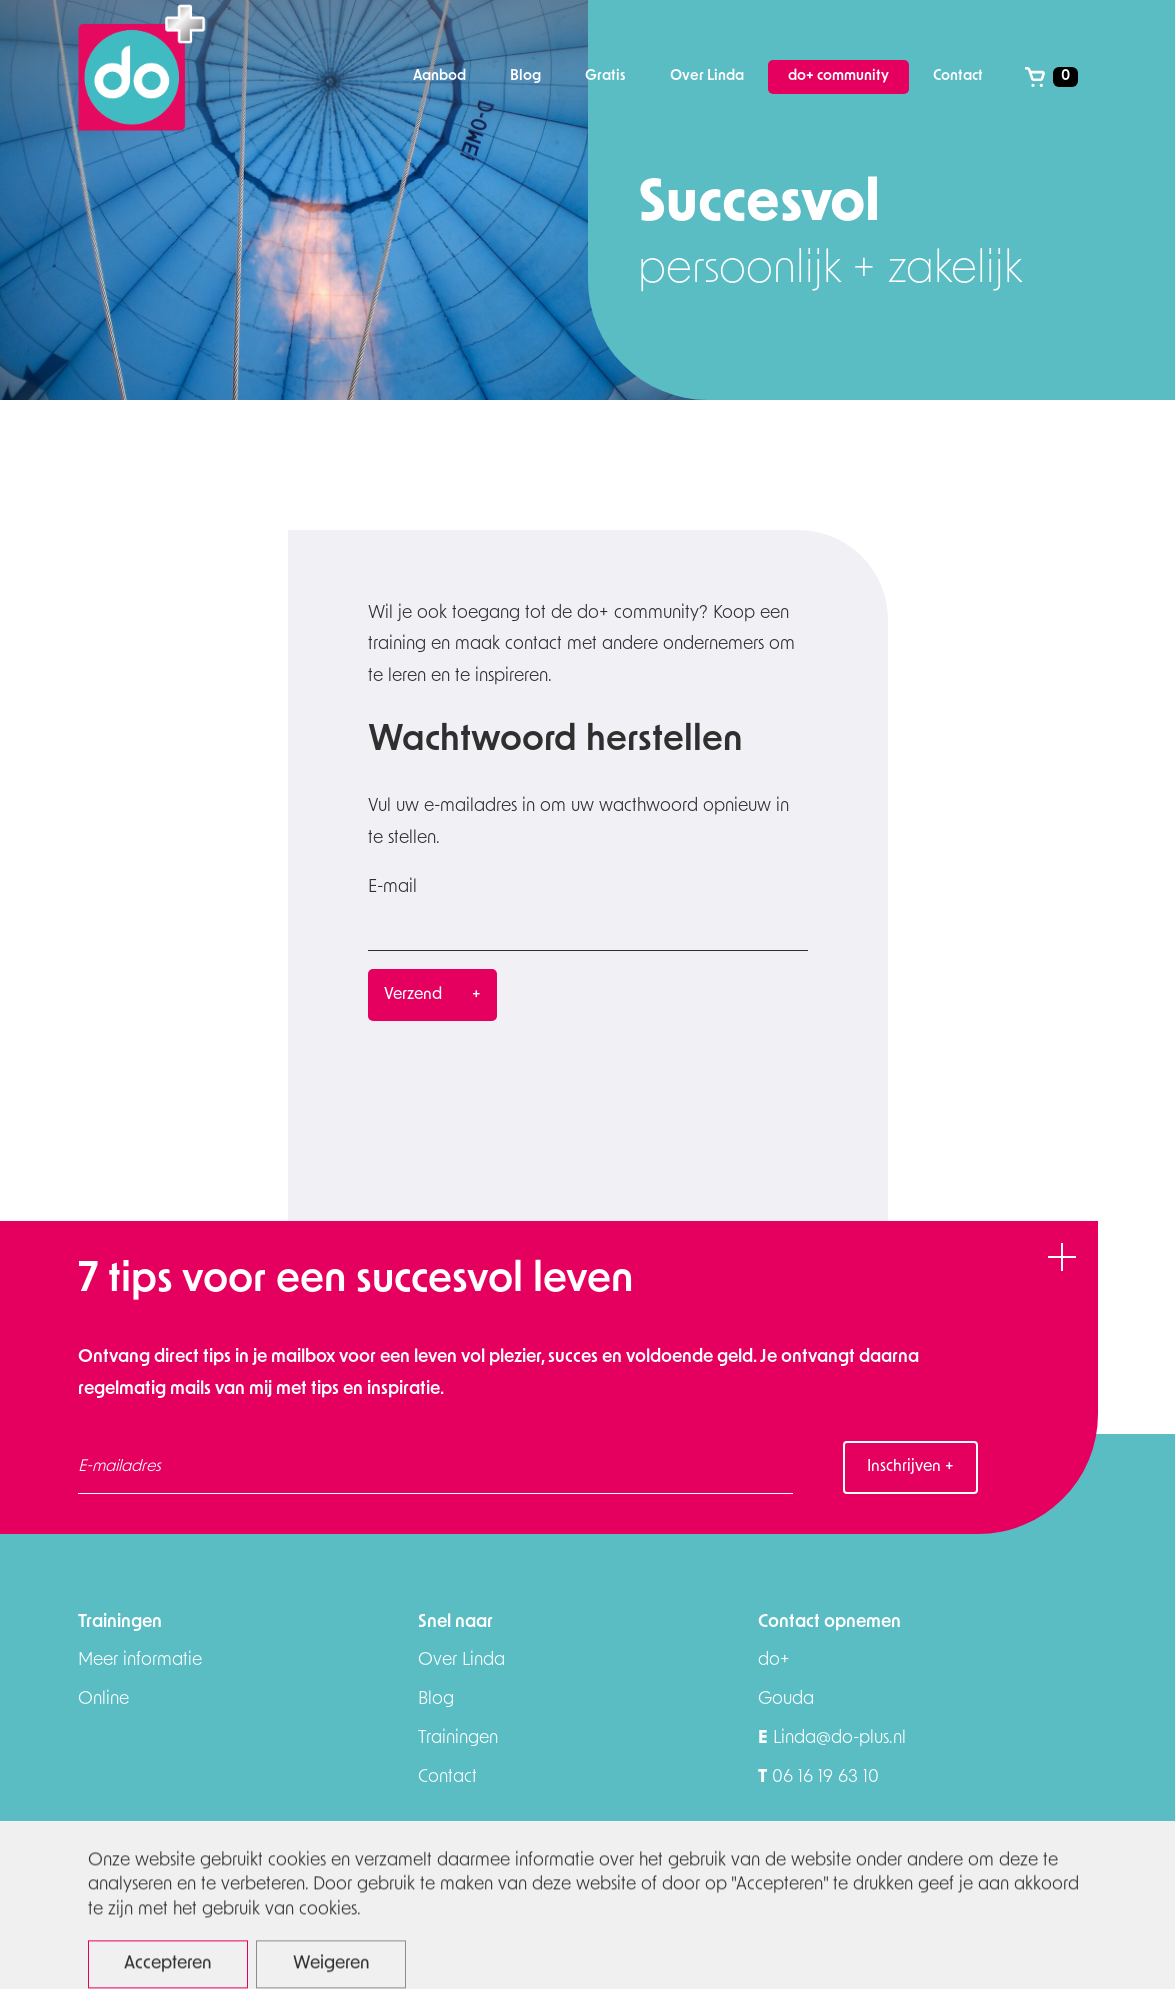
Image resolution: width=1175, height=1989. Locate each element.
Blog (436, 1699)
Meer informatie (140, 1660)
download (974, 1942)
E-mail (392, 887)
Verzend (413, 995)
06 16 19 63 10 (818, 1777)
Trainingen (458, 1738)
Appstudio (1074, 1944)
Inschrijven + (910, 1467)
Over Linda (461, 1660)
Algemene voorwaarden (832, 1942)
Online (103, 1699)
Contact (447, 1777)
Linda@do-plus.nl (832, 1738)
